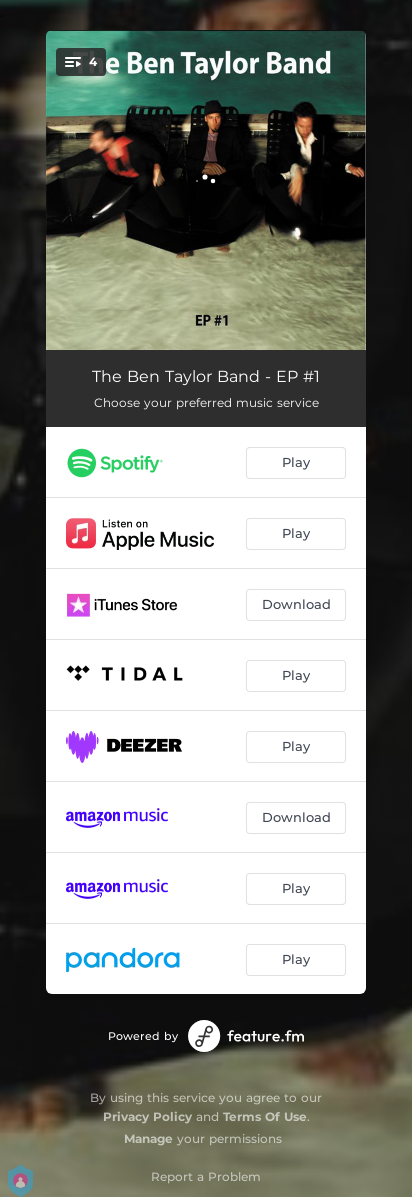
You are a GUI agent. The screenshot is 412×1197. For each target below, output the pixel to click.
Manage (148, 1138)
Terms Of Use (265, 1116)
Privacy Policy (147, 1116)
